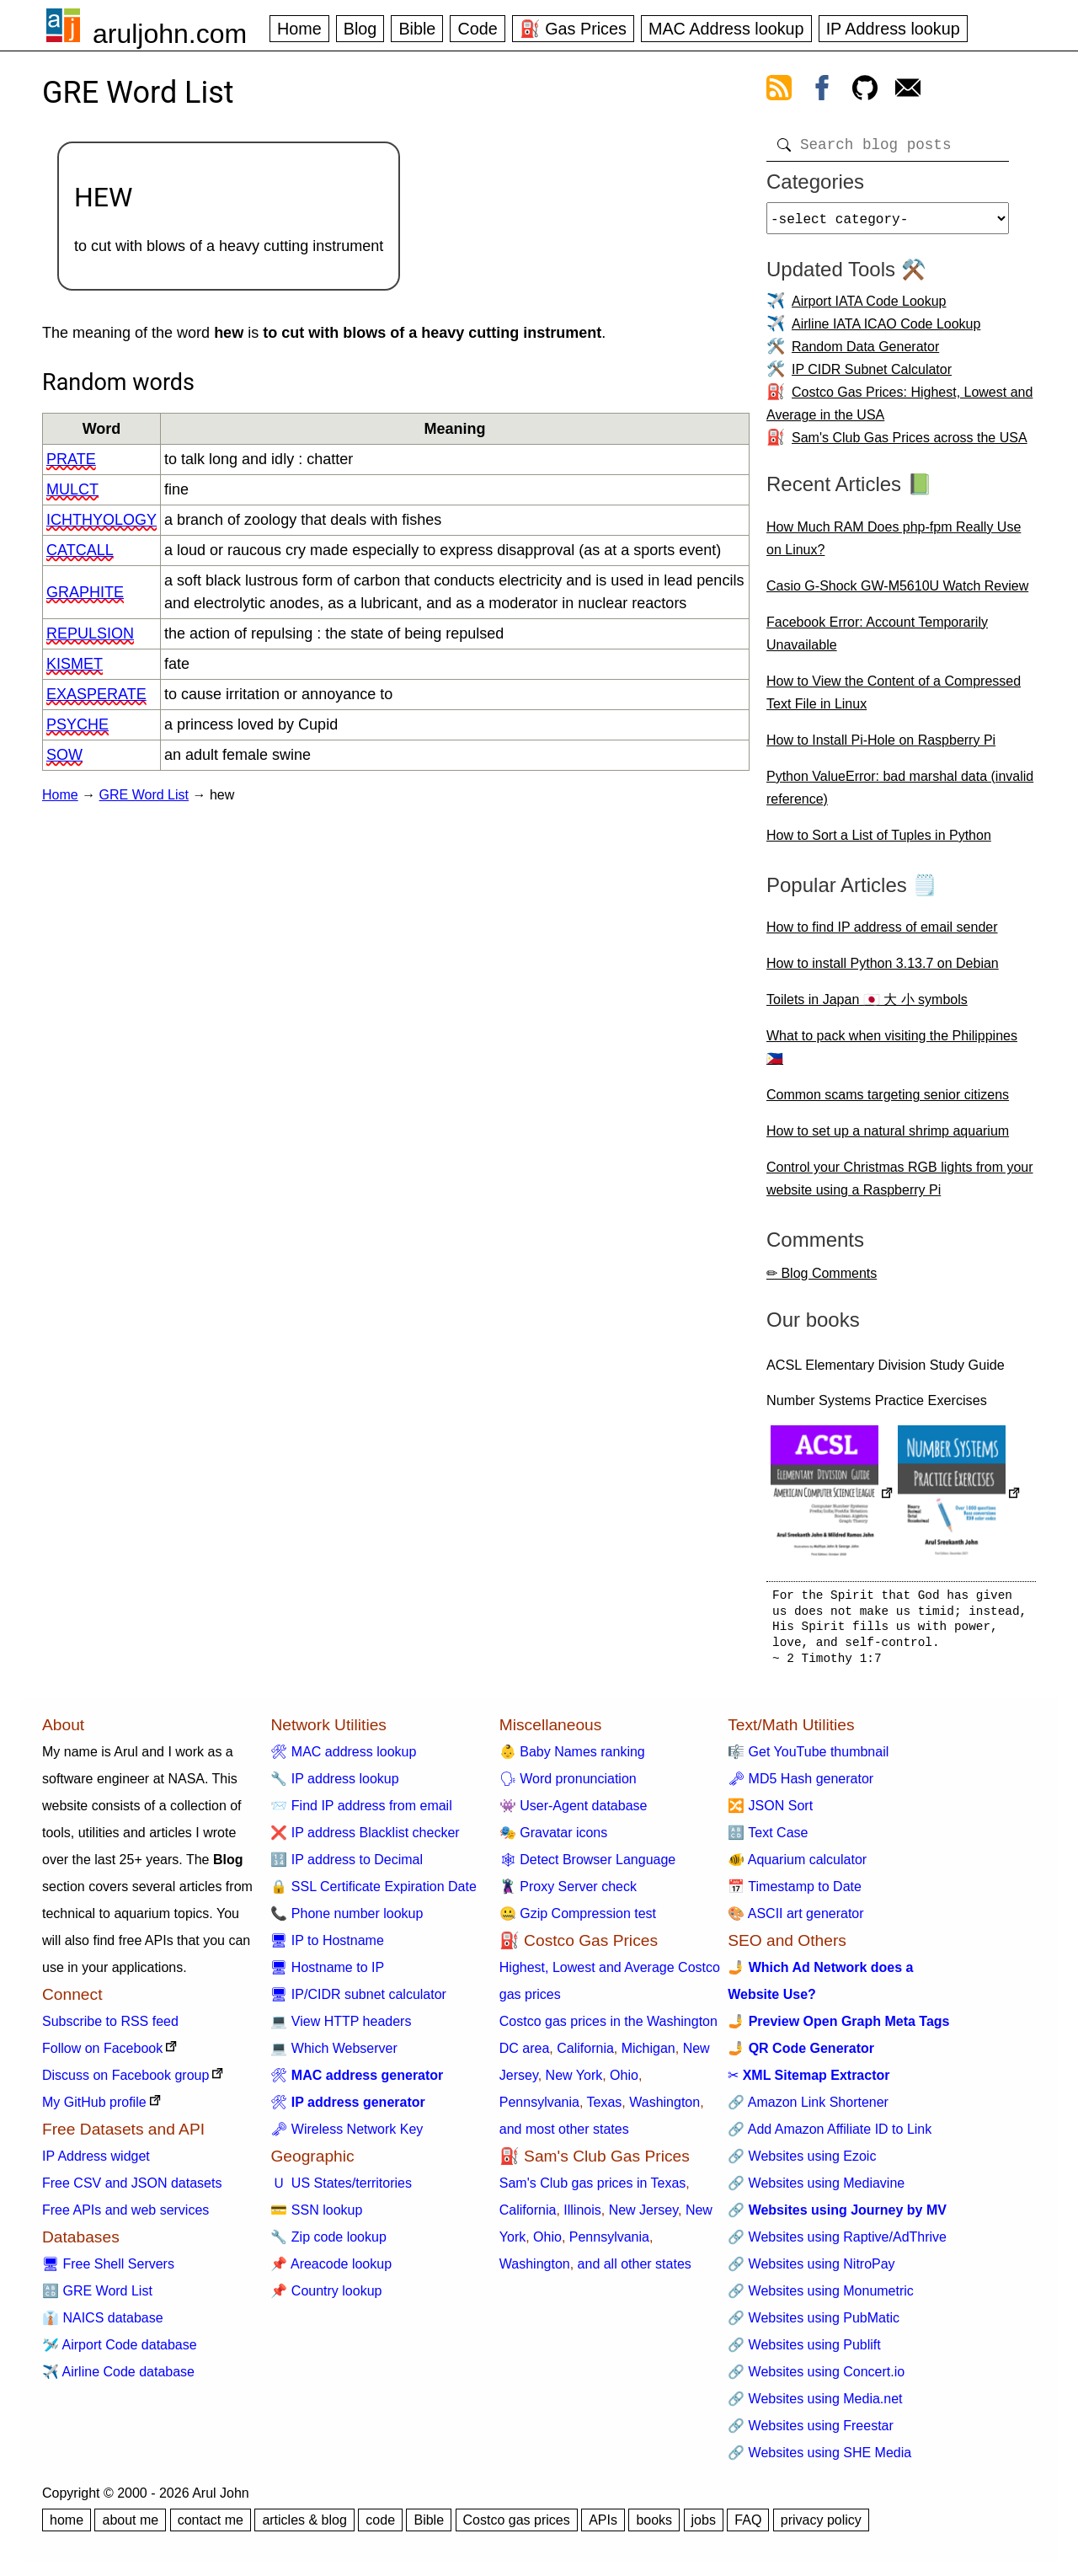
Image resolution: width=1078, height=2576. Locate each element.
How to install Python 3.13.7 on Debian (882, 970)
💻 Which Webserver (333, 2055)
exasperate (96, 694)
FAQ (747, 2527)
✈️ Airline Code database (118, 2378)
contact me (210, 2527)
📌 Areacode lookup (331, 2270)
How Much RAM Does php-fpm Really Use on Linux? (893, 545)
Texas (604, 2109)
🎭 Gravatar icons (553, 1839)
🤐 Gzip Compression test (577, 1920)
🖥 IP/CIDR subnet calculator (358, 2001)
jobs (703, 2527)
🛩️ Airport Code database (119, 2351)
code (380, 2527)
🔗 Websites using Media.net (815, 2405)
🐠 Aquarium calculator (797, 1866)
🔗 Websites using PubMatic (813, 2324)
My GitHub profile (94, 2109)
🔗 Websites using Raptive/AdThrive (837, 2244)
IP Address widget (96, 2163)
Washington (664, 2109)
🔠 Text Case (768, 1839)
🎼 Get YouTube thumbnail (808, 1758)
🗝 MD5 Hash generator (800, 1785)
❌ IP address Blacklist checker (364, 1839)
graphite (85, 592)
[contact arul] (908, 91)
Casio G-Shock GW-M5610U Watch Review (897, 592)
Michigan (648, 2055)
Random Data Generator (865, 353)
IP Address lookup (893, 28)
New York (574, 2082)
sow (64, 754)
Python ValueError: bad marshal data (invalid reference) (899, 794)
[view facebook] (822, 91)
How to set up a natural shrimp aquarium (887, 1137)
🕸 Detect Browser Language (587, 1866)
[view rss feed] (779, 91)
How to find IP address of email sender (882, 934)
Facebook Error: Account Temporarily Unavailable (877, 640)
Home (299, 28)
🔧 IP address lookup (334, 1785)
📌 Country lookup (326, 2297)
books (654, 2527)
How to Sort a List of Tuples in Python (878, 842)
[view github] (865, 91)
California (585, 2055)
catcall (80, 550)
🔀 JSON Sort (770, 1812)
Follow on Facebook (102, 2055)
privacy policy (821, 2527)
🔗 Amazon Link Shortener (808, 2109)
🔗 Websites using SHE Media (819, 2459)
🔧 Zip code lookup (328, 2244)
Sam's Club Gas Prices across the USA (909, 444)
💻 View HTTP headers (340, 2028)
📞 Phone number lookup (346, 1920)
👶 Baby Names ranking (572, 1758)
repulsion (90, 633)
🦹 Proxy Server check (568, 1893)
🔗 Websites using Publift (804, 2351)
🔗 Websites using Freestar (811, 2432)
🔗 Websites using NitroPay (811, 2270)
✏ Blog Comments (821, 1280)
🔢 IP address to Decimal (346, 1866)
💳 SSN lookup (316, 2217)
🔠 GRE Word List (97, 2297)
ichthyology (101, 519)
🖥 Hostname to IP (327, 1974)
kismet (74, 663)
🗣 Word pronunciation (568, 1785)
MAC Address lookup (726, 28)
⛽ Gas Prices (573, 28)
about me (130, 2527)
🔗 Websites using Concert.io (816, 2378)
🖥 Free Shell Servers (108, 2270)
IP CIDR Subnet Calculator (872, 376)
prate (71, 459)
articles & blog (304, 2527)
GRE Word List (144, 795)
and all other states (634, 2270)
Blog (360, 28)
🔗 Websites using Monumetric (821, 2297)
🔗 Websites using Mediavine (816, 2190)
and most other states (564, 2136)
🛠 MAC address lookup (343, 1758)
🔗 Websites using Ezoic (802, 2163)
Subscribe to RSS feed (110, 2028)
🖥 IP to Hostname (326, 1947)
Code (477, 28)
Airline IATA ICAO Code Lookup (886, 330)
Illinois (581, 2217)
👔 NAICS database (102, 2324)
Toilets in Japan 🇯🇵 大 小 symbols (867, 1006)
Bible (416, 28)
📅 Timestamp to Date (795, 1893)
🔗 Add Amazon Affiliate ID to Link (829, 2136)
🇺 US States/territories (341, 2190)
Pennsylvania (539, 2109)
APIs (603, 2527)
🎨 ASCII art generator (795, 1920)
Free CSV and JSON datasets (131, 2190)
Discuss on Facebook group (125, 2082)
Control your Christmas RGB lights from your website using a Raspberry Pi (899, 1185)
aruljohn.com (170, 34)
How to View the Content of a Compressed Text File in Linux (893, 699)
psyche (77, 724)
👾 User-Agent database (573, 1812)
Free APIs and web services (125, 2217)
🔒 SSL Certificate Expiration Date (373, 1893)
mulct (72, 489)
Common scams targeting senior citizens (887, 1101)
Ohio (624, 2082)
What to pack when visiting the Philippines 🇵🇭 (891, 1053)
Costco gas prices (516, 2527)
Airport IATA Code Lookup (869, 308)
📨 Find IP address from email (360, 1812)
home (66, 2527)
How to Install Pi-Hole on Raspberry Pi (880, 747)
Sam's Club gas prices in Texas (592, 2190)
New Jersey (643, 2217)
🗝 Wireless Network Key (346, 2136)
